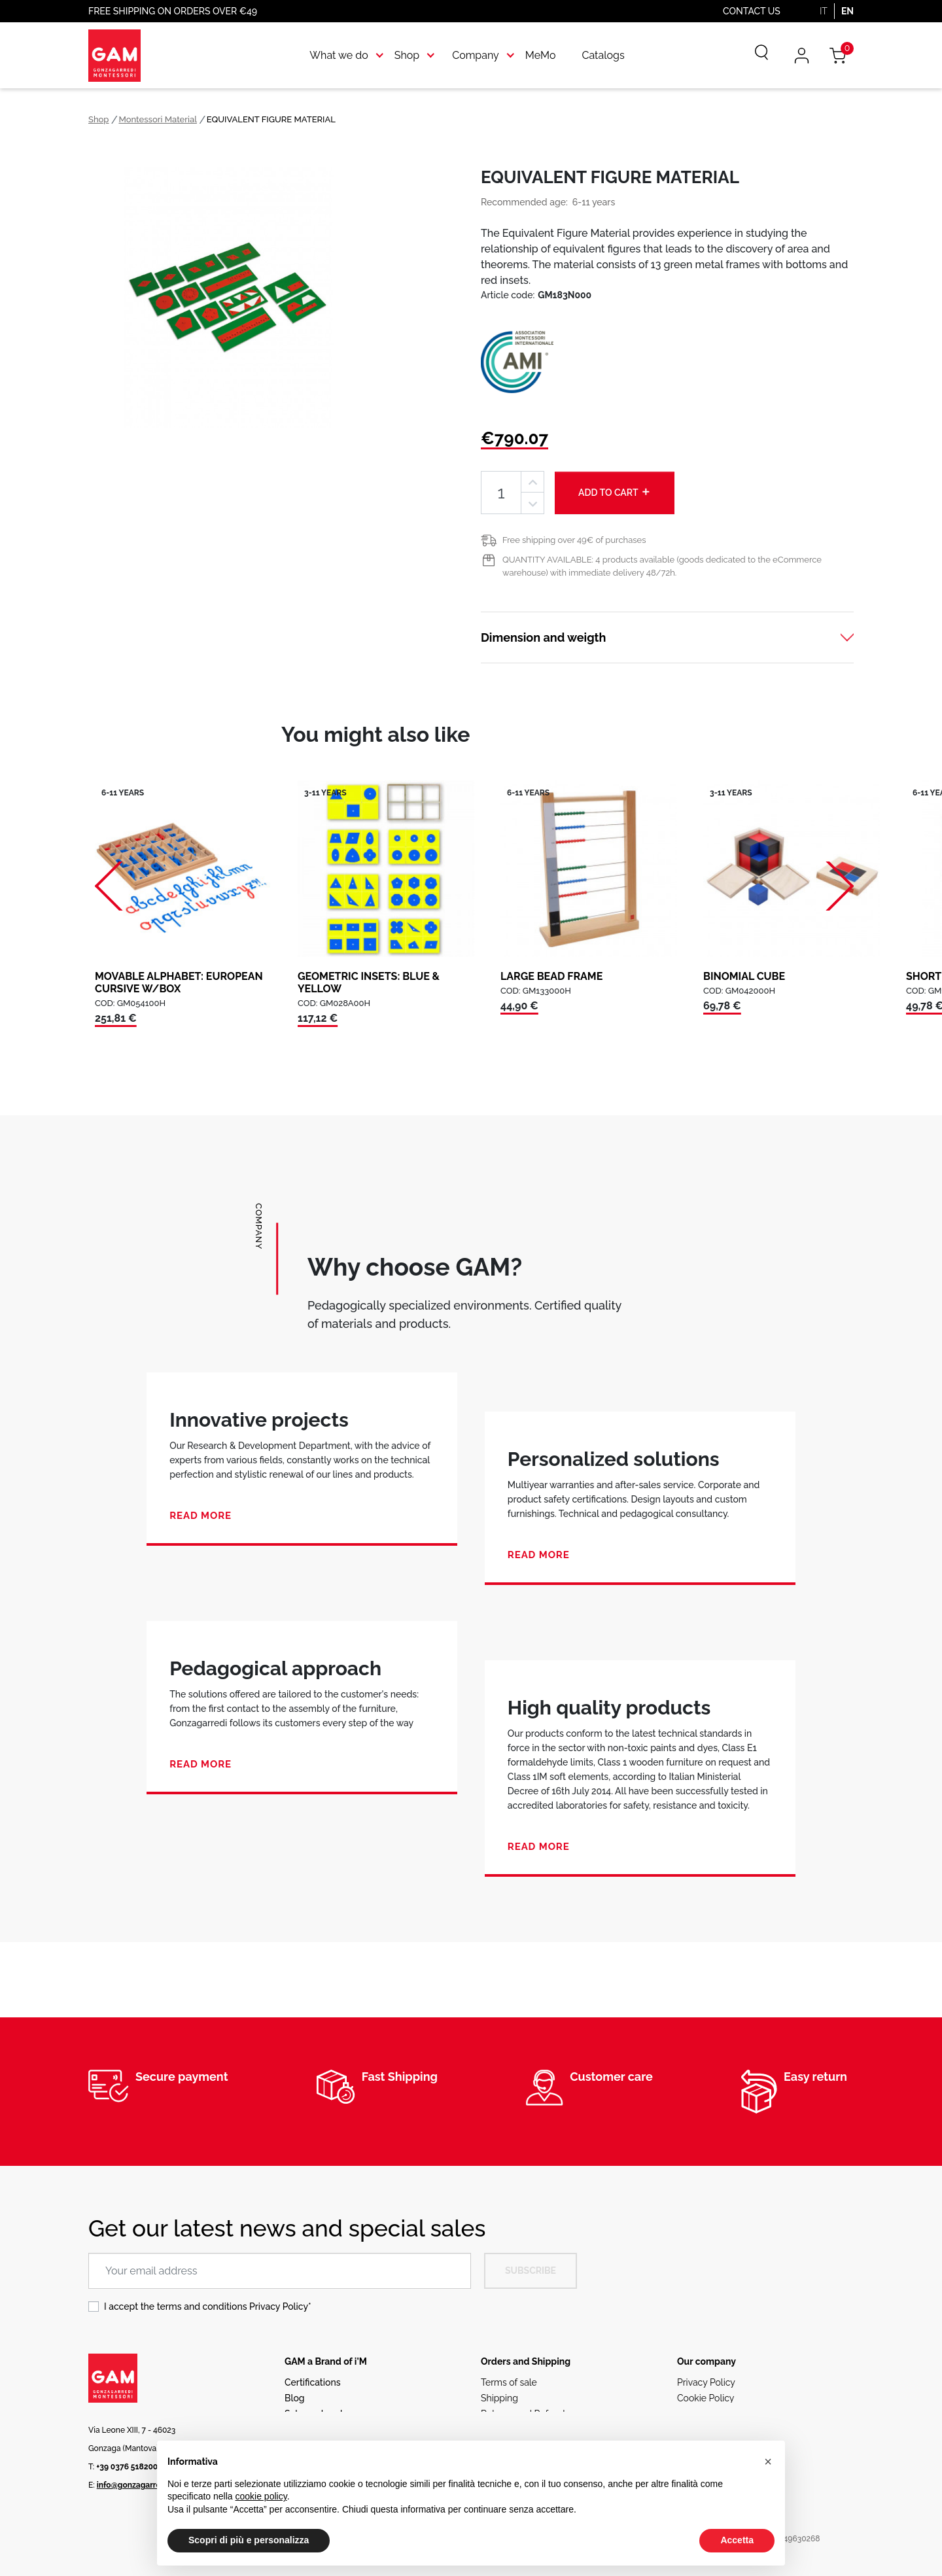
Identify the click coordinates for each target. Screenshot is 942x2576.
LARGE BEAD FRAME (551, 976)
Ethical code (703, 2414)
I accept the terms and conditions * (207, 2306)
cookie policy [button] (261, 2496)
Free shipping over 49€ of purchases (574, 540)
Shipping (499, 2398)
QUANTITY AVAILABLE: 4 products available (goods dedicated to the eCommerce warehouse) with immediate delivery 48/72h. (662, 566)
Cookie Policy (705, 2398)
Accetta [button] (737, 2540)
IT (824, 11)
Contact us (751, 11)
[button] (768, 2461)
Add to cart (614, 492)
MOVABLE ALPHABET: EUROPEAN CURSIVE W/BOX (179, 982)
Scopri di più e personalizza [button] (248, 2540)
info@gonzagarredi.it (136, 2485)
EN (847, 11)
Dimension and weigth (543, 637)
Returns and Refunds (525, 2414)
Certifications (312, 2382)
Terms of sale (509, 2382)
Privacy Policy (278, 2306)
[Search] (752, 55)
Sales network (315, 2414)
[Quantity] (501, 493)
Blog (295, 2398)
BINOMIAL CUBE (744, 976)
